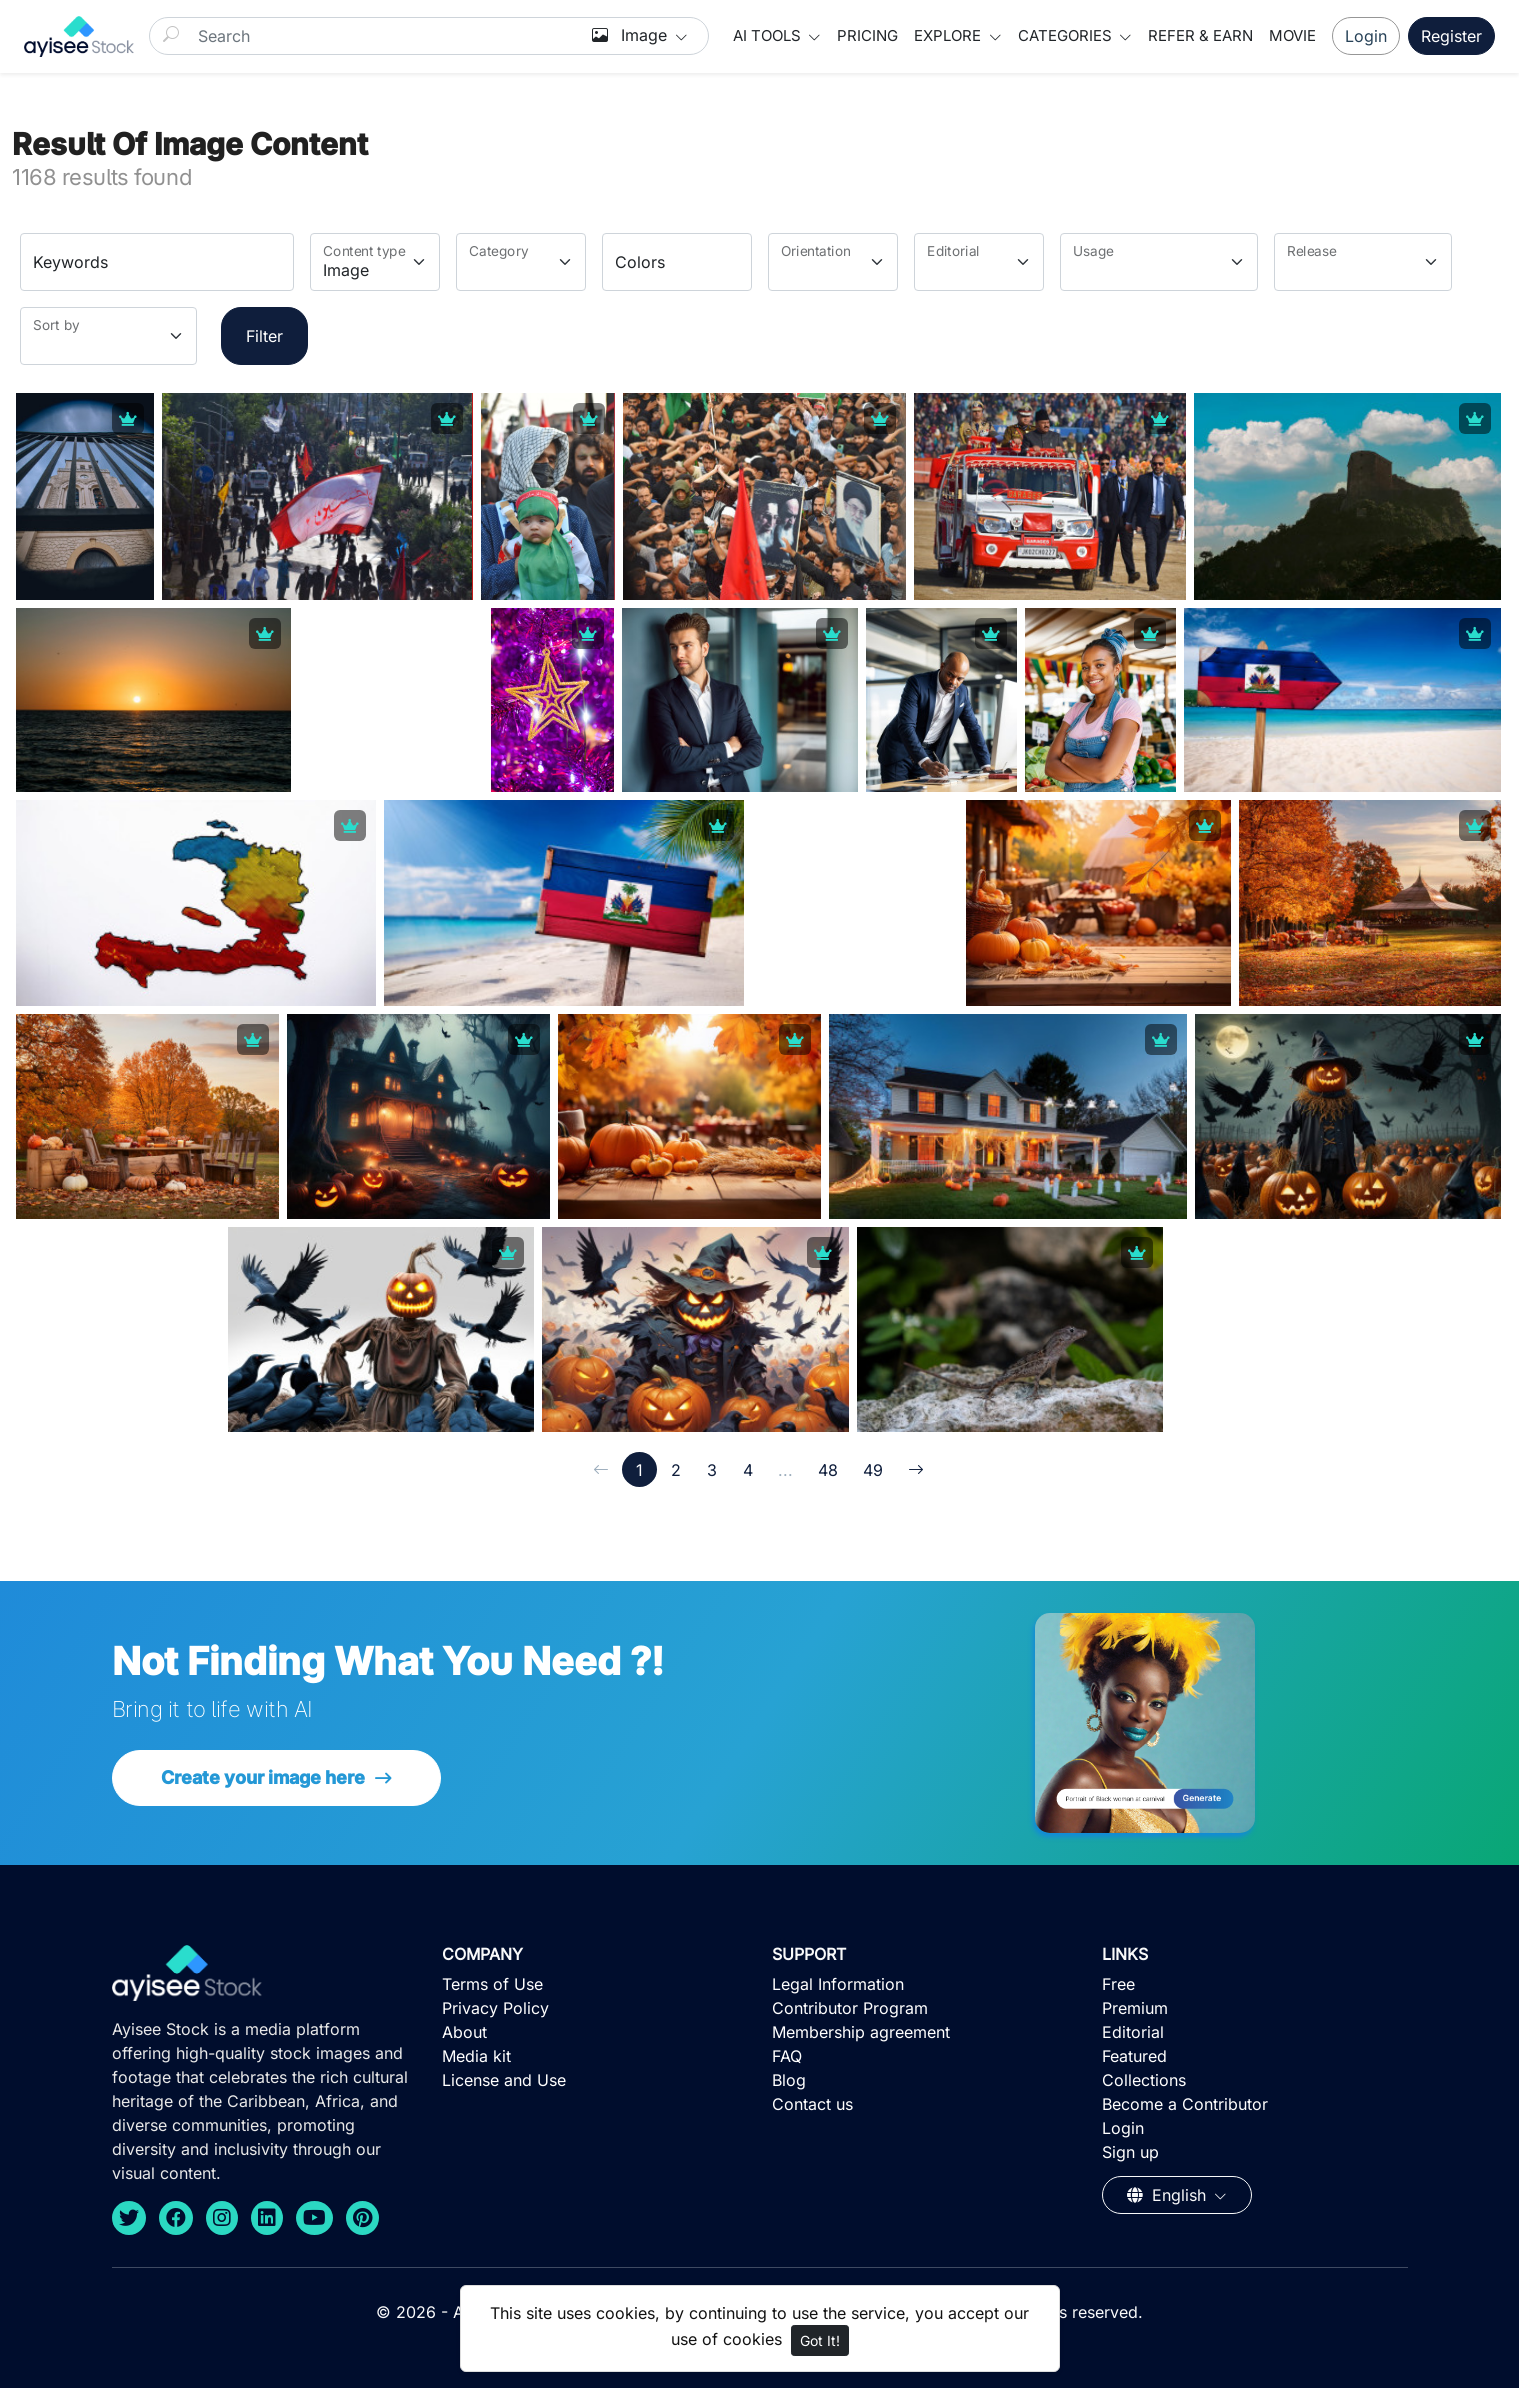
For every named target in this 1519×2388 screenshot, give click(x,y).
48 (828, 1470)
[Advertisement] (424, 733)
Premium (1135, 2008)
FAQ (787, 2056)
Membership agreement (861, 2032)
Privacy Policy (495, 2008)
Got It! (820, 2340)
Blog (789, 2080)
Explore (949, 35)
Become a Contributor (1185, 2104)
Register (1451, 36)
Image (632, 35)
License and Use (504, 2080)
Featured (1134, 2056)
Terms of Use (492, 1984)
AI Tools (769, 35)
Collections (1144, 2080)
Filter (264, 336)
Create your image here (265, 1777)
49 (873, 1470)
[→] (916, 1469)
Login (1366, 36)
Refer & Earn (1200, 35)
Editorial (1133, 2032)
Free (1118, 1984)
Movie (1292, 35)
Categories (1067, 35)
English (1169, 2195)
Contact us (812, 2104)
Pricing (867, 35)
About (464, 2032)
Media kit (476, 2056)
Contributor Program (850, 2008)
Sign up (1130, 2152)
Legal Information (838, 1984)
